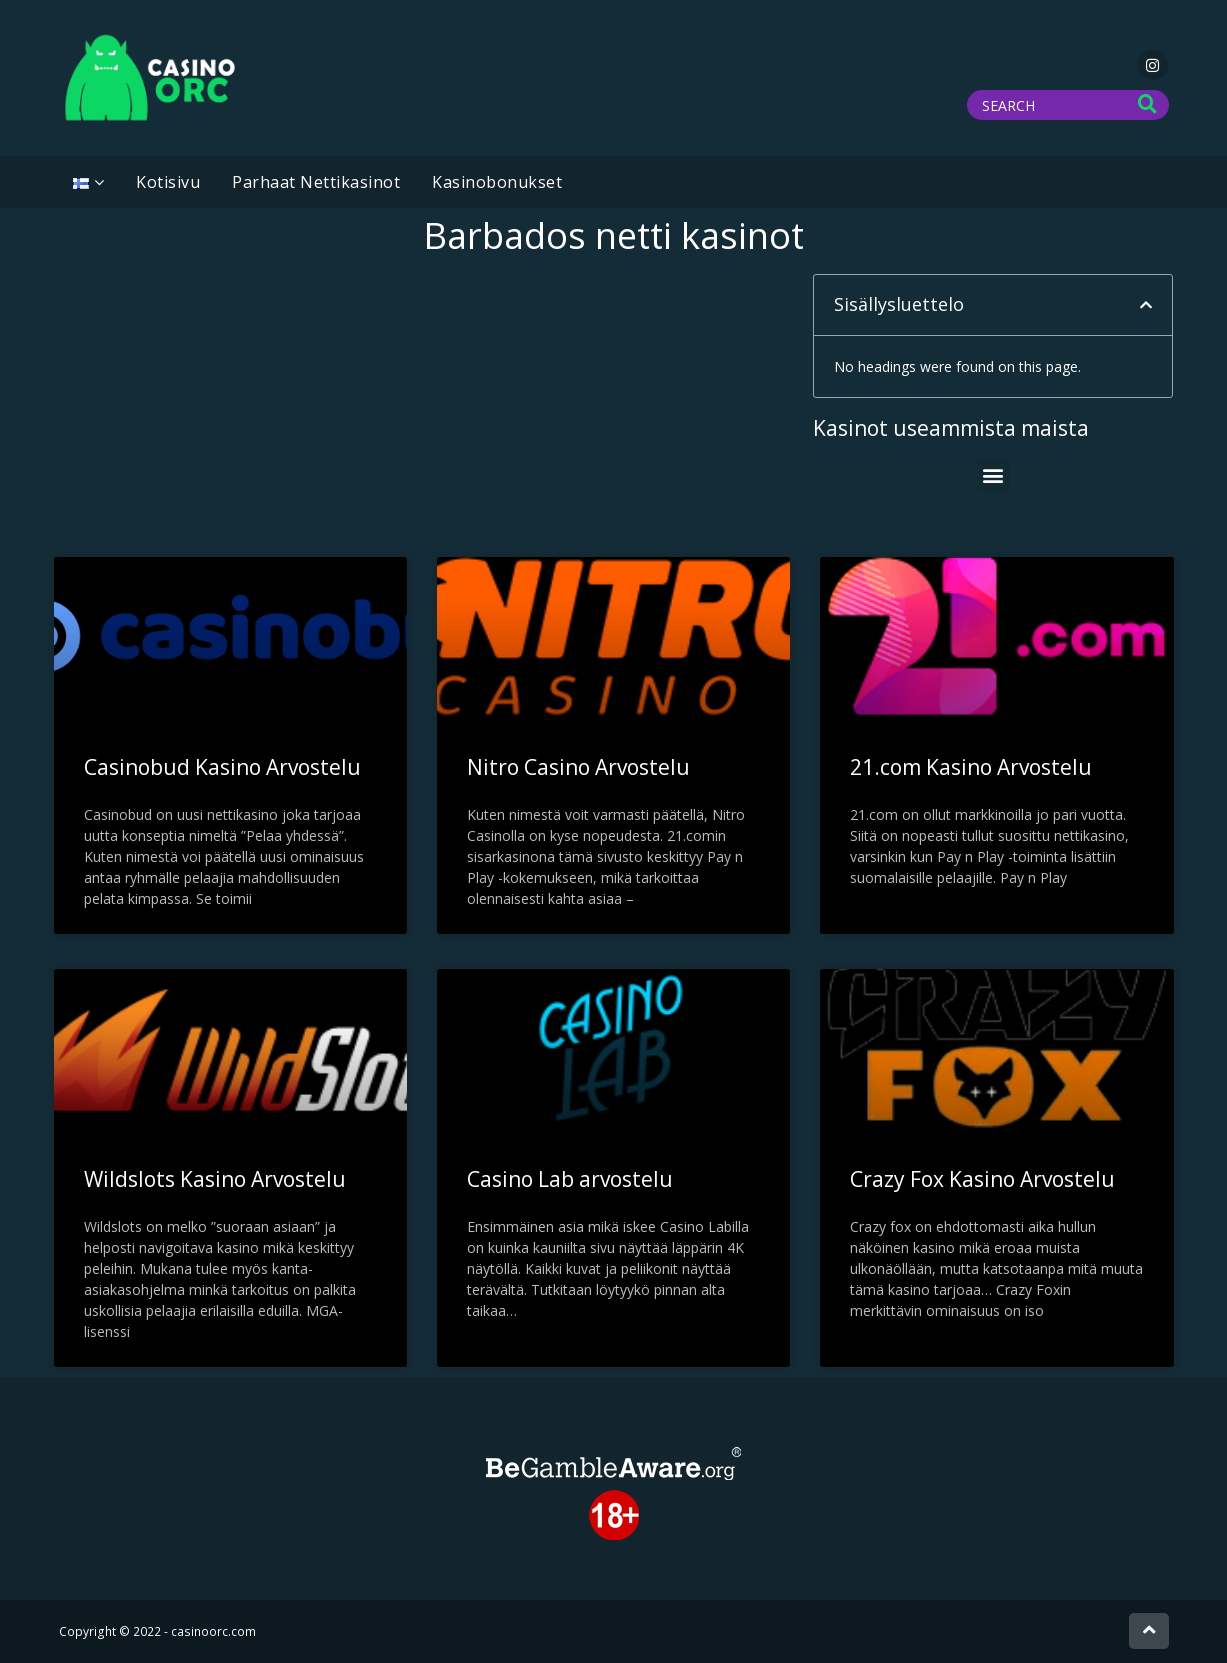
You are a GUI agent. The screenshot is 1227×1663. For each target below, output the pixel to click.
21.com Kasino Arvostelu (971, 767)
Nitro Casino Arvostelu (578, 767)
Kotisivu (168, 182)
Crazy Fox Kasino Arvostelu (982, 1179)
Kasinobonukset (497, 182)
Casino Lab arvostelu (570, 1179)
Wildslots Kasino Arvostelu (215, 1179)
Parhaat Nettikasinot (316, 182)
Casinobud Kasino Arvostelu (222, 767)
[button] (1146, 305)
